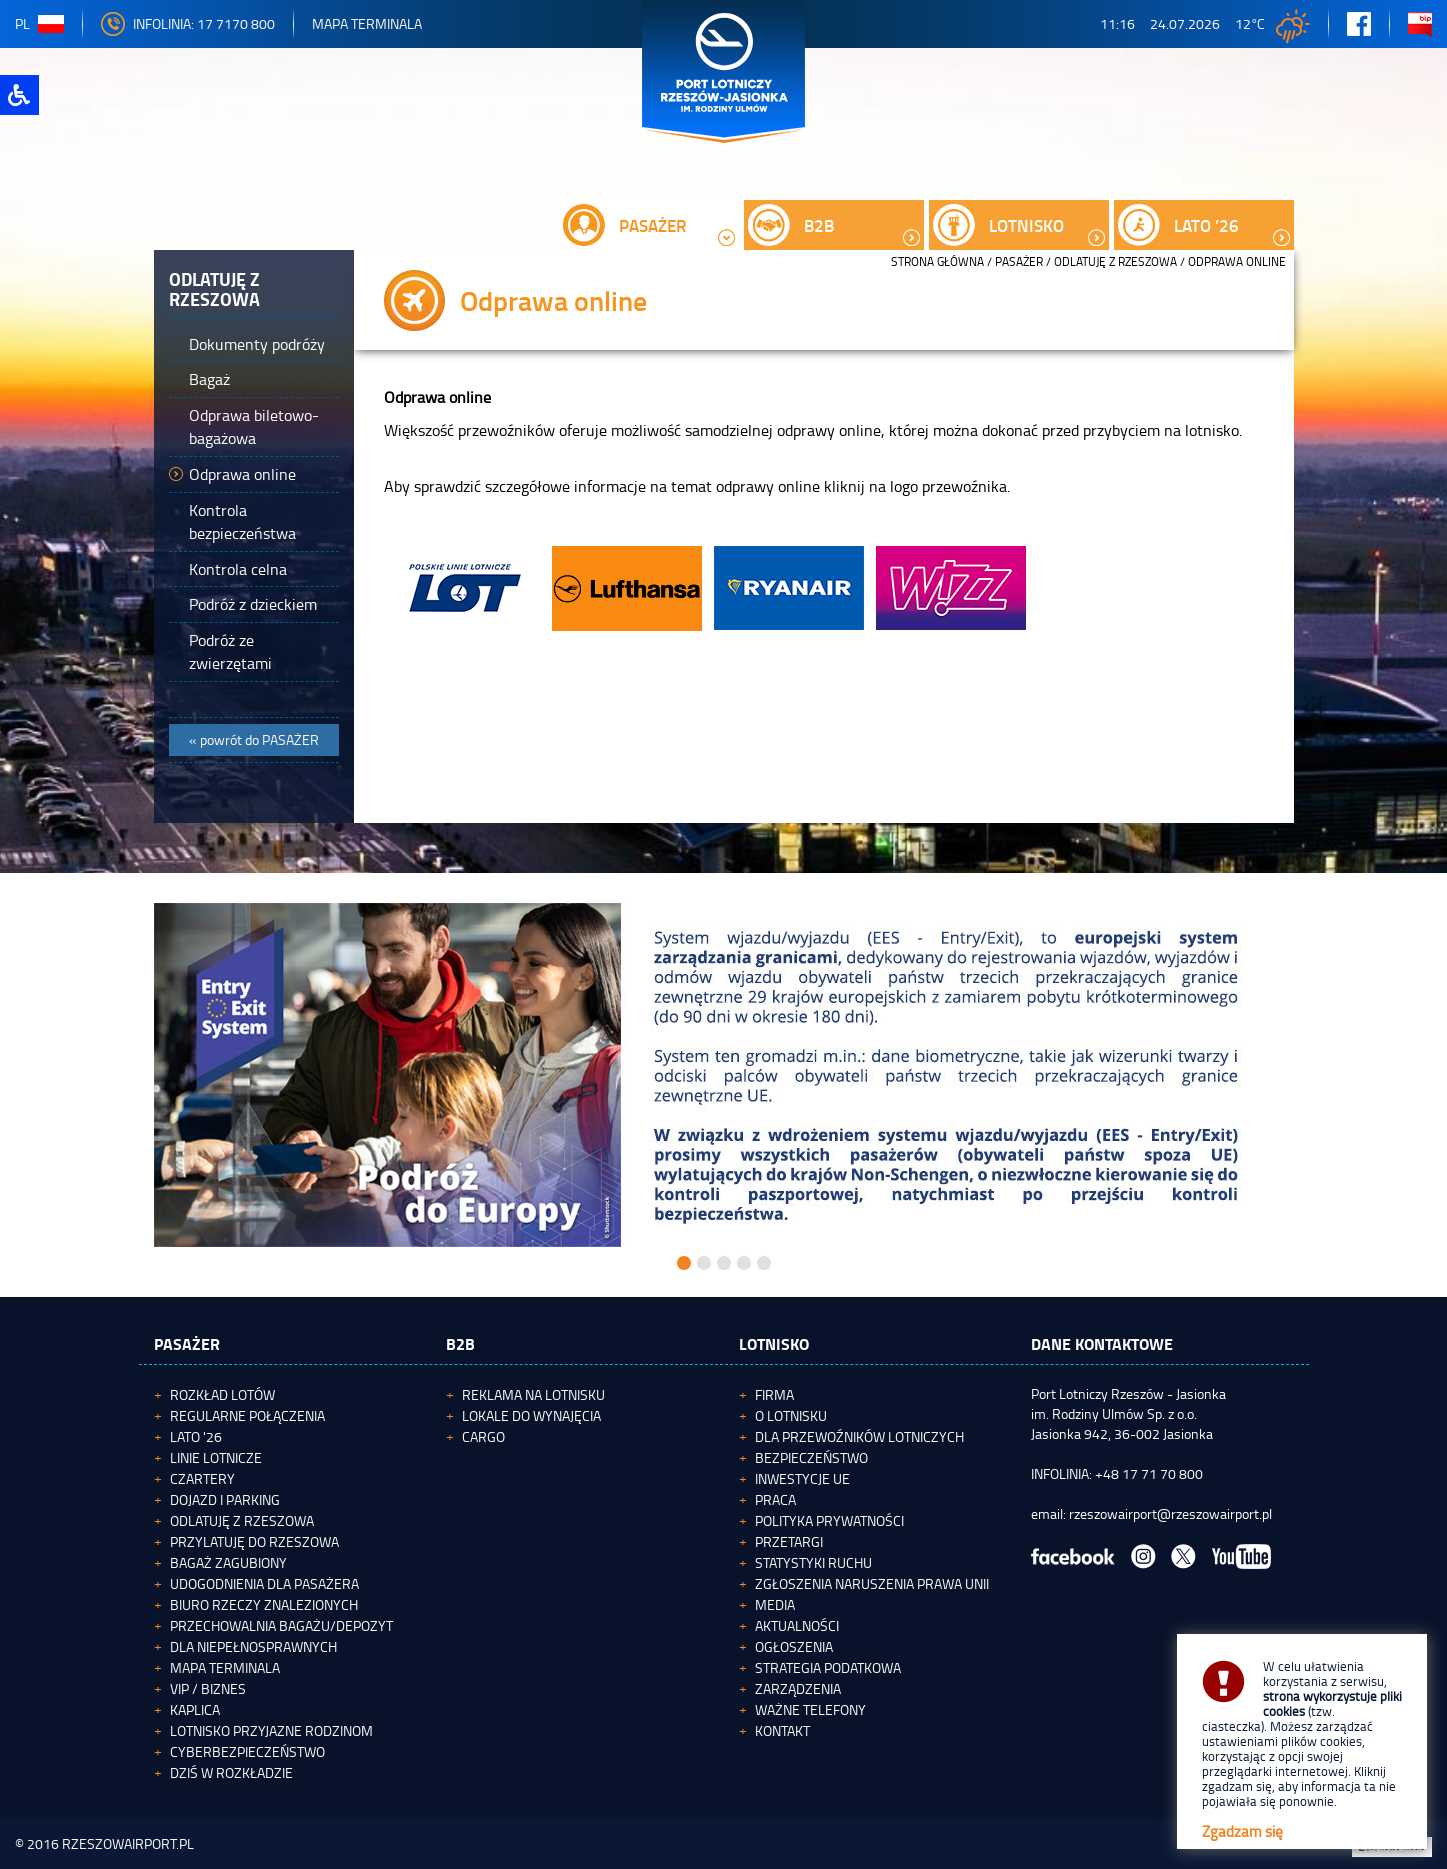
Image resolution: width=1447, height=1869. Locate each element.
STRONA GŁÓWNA (937, 261)
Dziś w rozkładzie (231, 1772)
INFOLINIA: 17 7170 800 (188, 23)
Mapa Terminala (367, 23)
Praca (775, 1499)
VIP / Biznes (208, 1688)
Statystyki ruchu (813, 1562)
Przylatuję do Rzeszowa (254, 1541)
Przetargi (789, 1541)
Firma (774, 1394)
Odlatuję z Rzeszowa (1115, 261)
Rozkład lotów (222, 1394)
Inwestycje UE (802, 1478)
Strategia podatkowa (828, 1667)
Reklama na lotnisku (533, 1394)
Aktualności (797, 1625)
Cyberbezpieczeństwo (247, 1751)
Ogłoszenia (794, 1646)
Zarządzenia (798, 1688)
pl (39, 23)
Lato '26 (196, 1436)
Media (775, 1604)
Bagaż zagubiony (228, 1562)
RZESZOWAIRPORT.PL (128, 1843)
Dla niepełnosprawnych (253, 1646)
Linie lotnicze (216, 1457)
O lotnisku (791, 1415)
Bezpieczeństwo (811, 1457)
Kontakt (782, 1730)
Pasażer (1019, 261)
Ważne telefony (810, 1709)
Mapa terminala (225, 1667)
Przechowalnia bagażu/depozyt (281, 1625)
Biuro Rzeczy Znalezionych (264, 1604)
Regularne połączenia (247, 1415)
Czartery (202, 1478)
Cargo (483, 1436)
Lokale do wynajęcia (531, 1415)
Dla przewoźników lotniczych (859, 1436)
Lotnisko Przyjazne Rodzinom (271, 1730)
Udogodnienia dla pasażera (264, 1583)
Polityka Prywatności (829, 1520)
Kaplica (195, 1709)
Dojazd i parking (225, 1499)
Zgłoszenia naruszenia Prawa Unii (872, 1583)
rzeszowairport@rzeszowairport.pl (1170, 1513)
